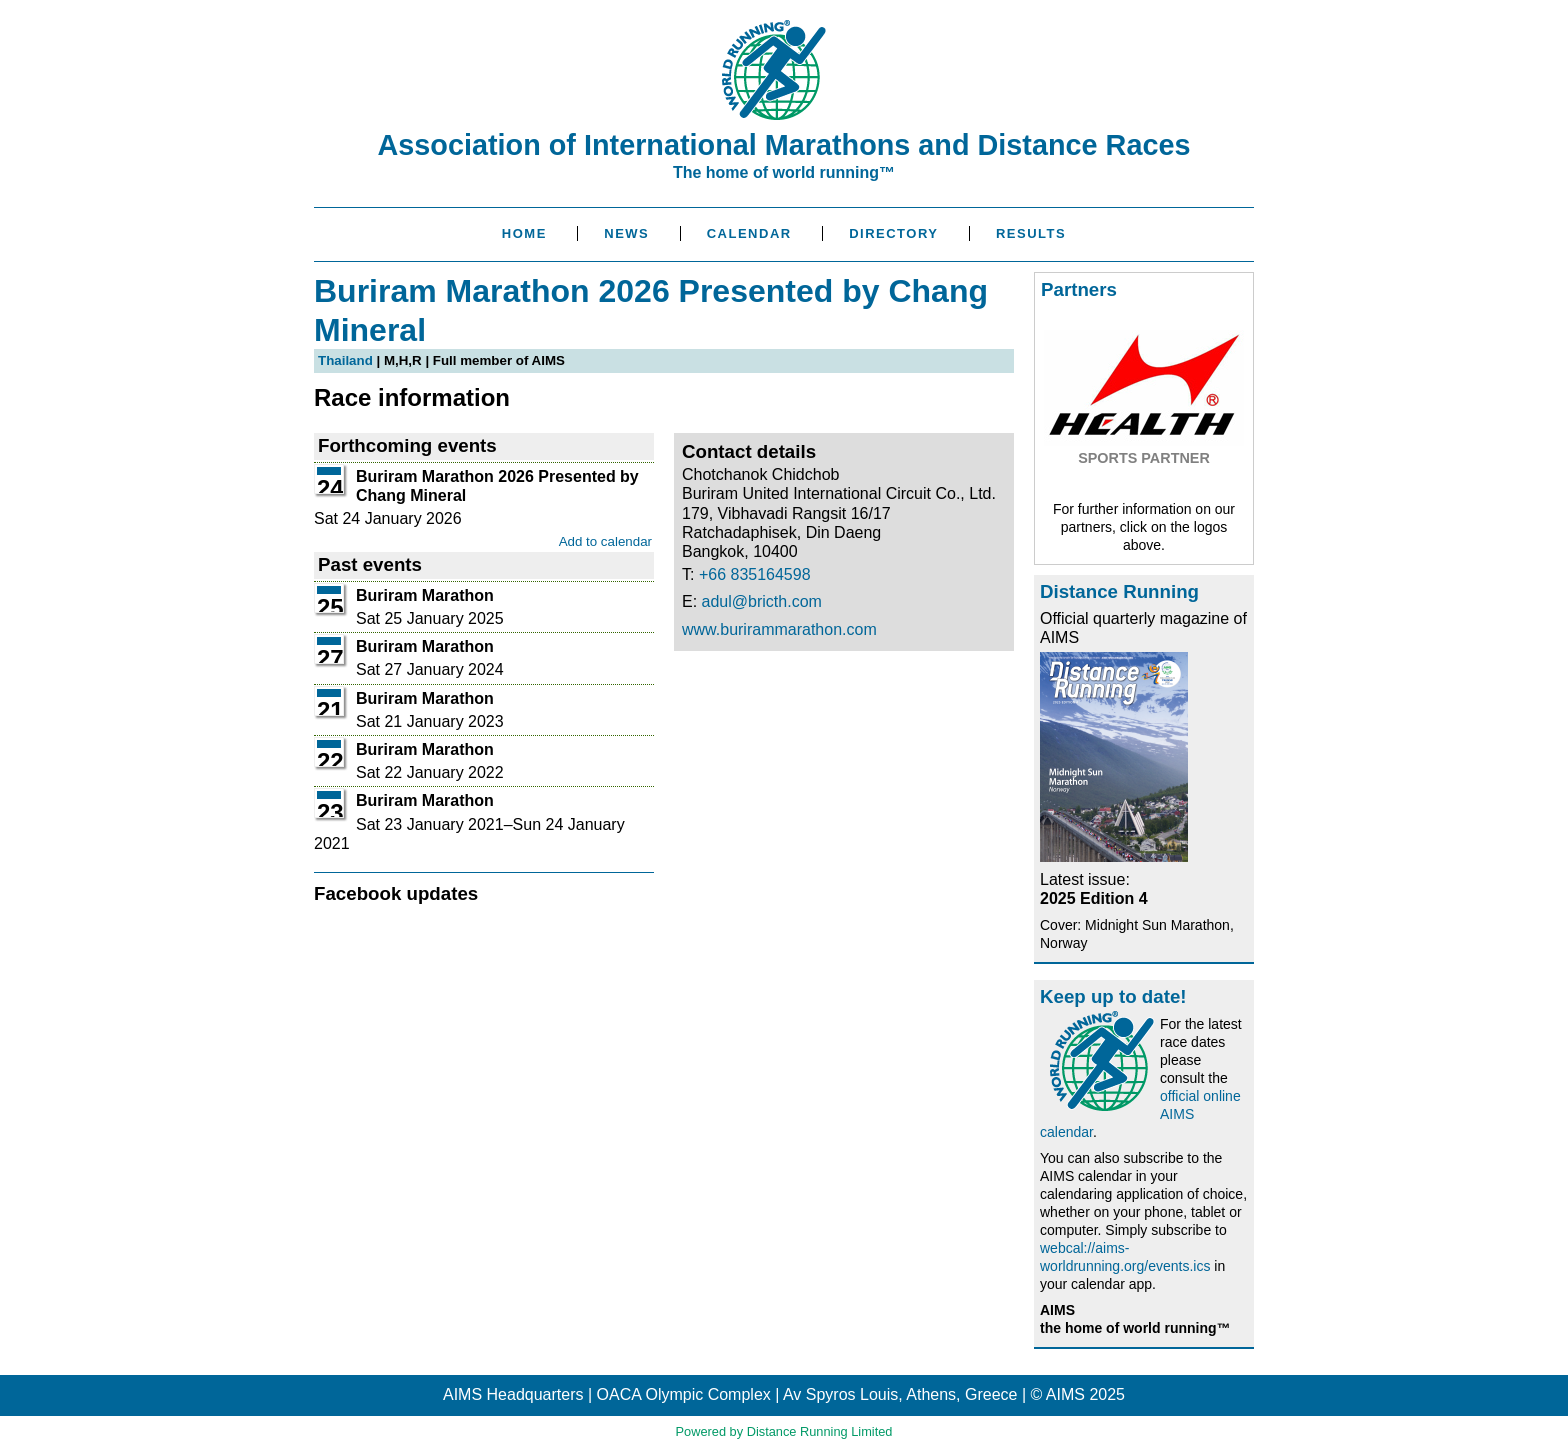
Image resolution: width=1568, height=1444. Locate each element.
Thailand (345, 360)
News (626, 233)
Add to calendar (605, 541)
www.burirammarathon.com (779, 629)
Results (1031, 233)
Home (524, 233)
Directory (893, 233)
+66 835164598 (755, 574)
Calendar (749, 233)
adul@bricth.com (762, 601)
